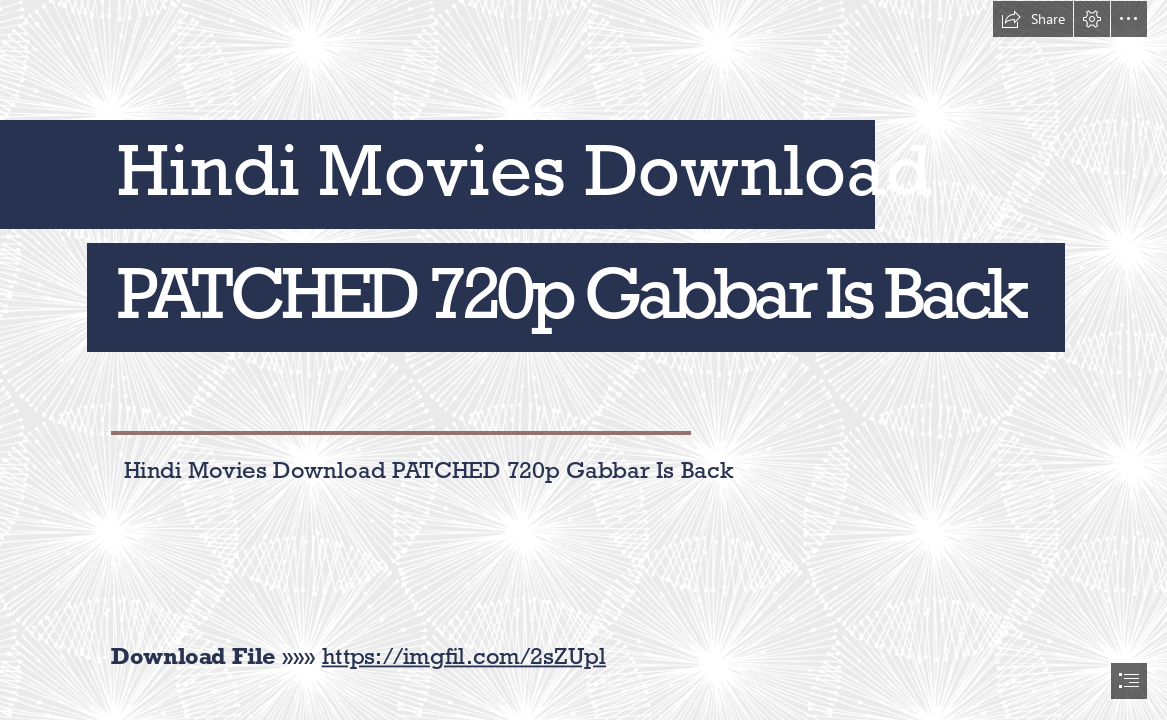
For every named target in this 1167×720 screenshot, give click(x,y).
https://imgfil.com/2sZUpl (464, 655)
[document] (583, 360)
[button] (1033, 19)
